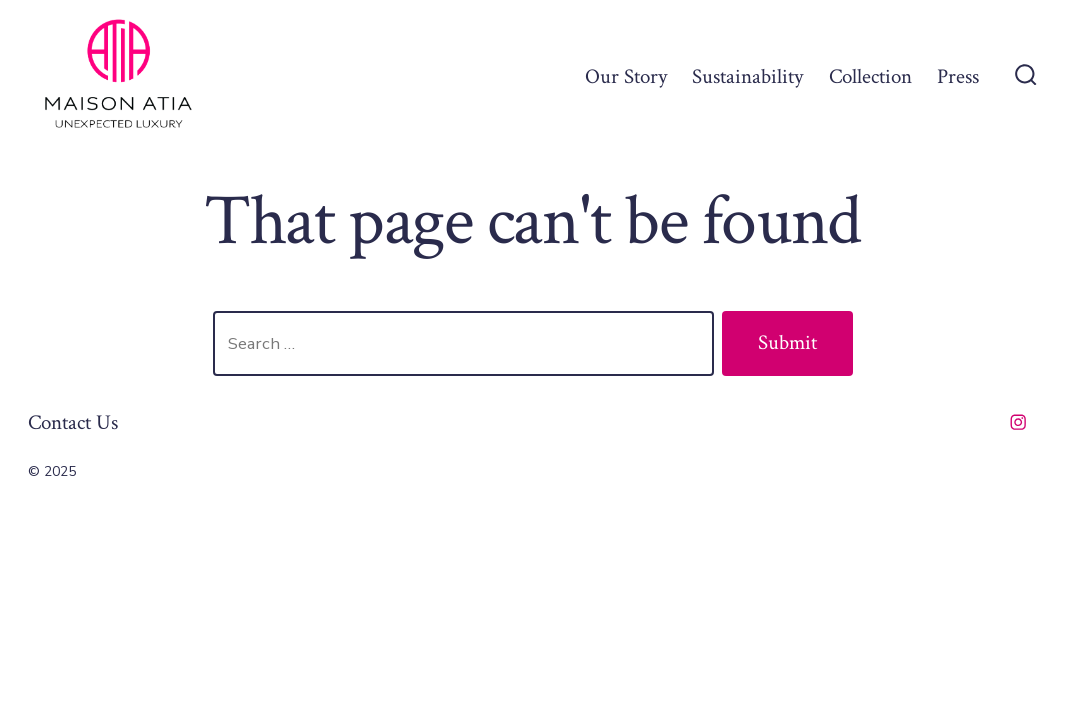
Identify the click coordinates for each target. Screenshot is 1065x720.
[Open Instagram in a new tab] (1018, 422)
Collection (870, 76)
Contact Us (73, 422)
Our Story (626, 76)
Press (958, 76)
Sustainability (747, 76)
